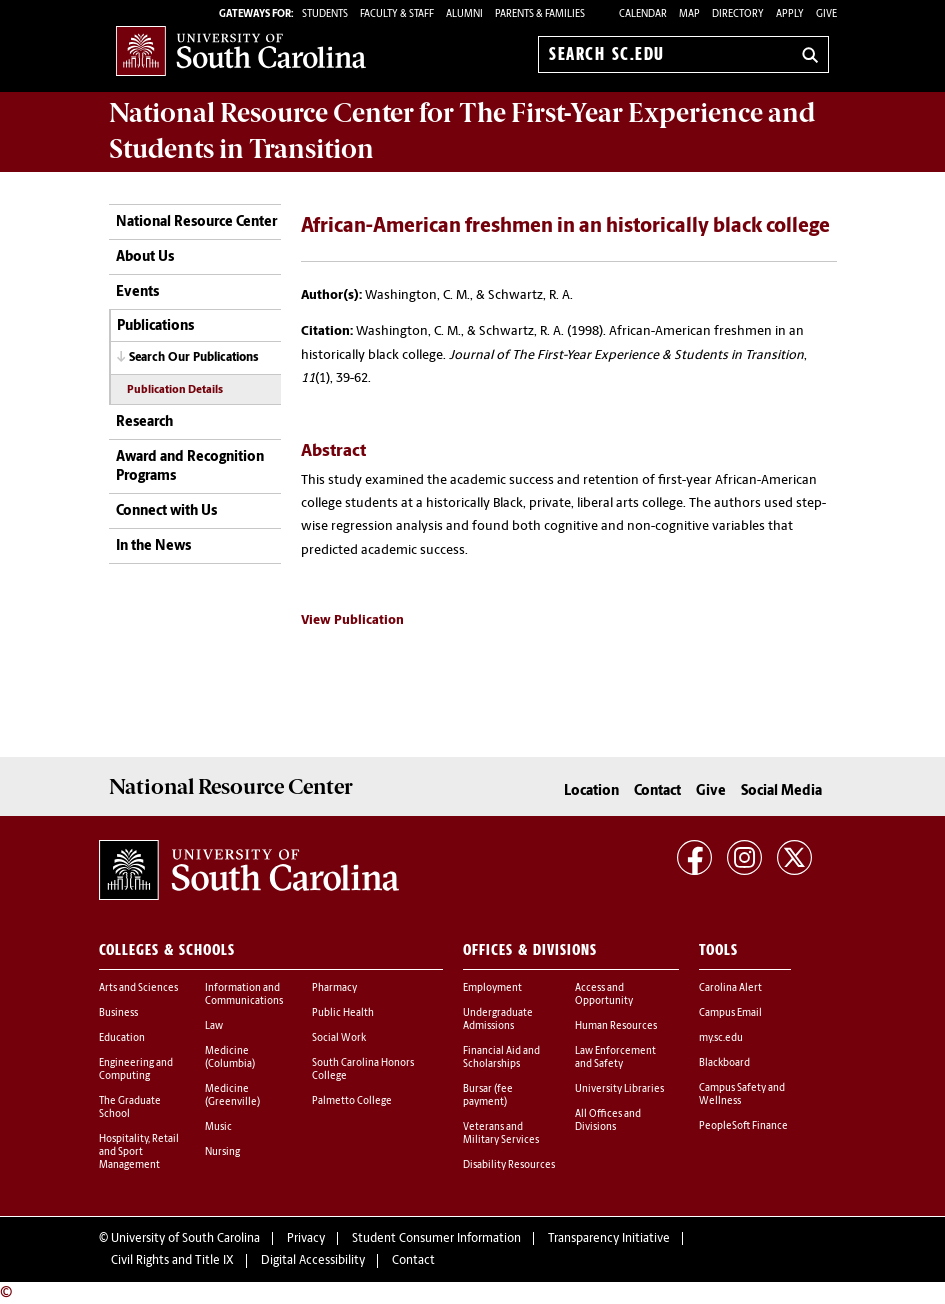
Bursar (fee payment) (488, 1096)
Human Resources (616, 1026)
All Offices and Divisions (608, 1121)
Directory (738, 14)
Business (118, 1013)
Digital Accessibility (313, 1261)
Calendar (643, 14)
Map (689, 14)
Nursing (222, 1152)
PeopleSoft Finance (743, 1126)
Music (218, 1127)
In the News (153, 546)
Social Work (339, 1038)
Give (826, 14)
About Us (145, 257)
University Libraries (619, 1089)
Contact (657, 791)
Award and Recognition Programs (190, 467)
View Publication (352, 620)
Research (144, 422)
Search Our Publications (194, 358)
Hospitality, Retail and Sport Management (139, 1152)
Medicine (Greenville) (232, 1096)
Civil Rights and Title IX (172, 1261)
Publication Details (175, 390)
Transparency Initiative (609, 1239)
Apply (790, 14)
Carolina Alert (730, 988)
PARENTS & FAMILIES (540, 14)
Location (591, 791)
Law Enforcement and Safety (615, 1058)
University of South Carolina (185, 1239)
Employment (492, 988)
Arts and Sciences (138, 988)
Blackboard (724, 1063)
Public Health (343, 1013)
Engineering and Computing (136, 1070)
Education (122, 1038)
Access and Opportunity (604, 995)
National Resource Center (196, 222)
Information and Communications (244, 995)
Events (137, 292)
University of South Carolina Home (241, 50)
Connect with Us (166, 511)
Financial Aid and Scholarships (501, 1058)
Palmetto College (352, 1101)
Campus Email (730, 1013)
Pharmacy (334, 988)
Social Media (781, 791)
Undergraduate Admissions (498, 1020)
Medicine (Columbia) (230, 1058)
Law (214, 1026)
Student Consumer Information (436, 1239)
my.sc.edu (721, 1038)
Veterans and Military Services (501, 1134)
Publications (155, 326)
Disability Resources (509, 1165)
